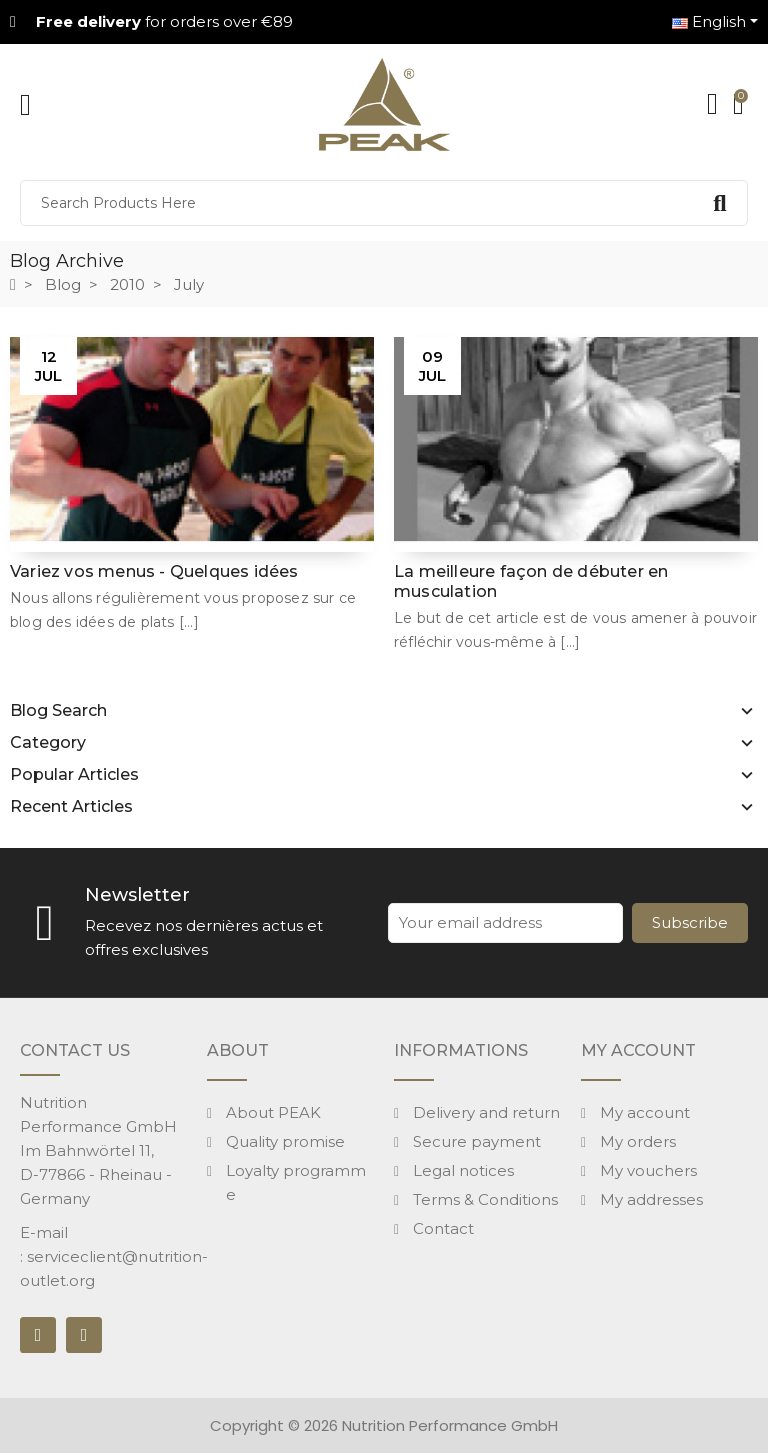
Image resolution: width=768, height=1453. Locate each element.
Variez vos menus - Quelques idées (154, 571)
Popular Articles (74, 774)
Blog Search (58, 710)
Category (48, 742)
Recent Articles (71, 806)
